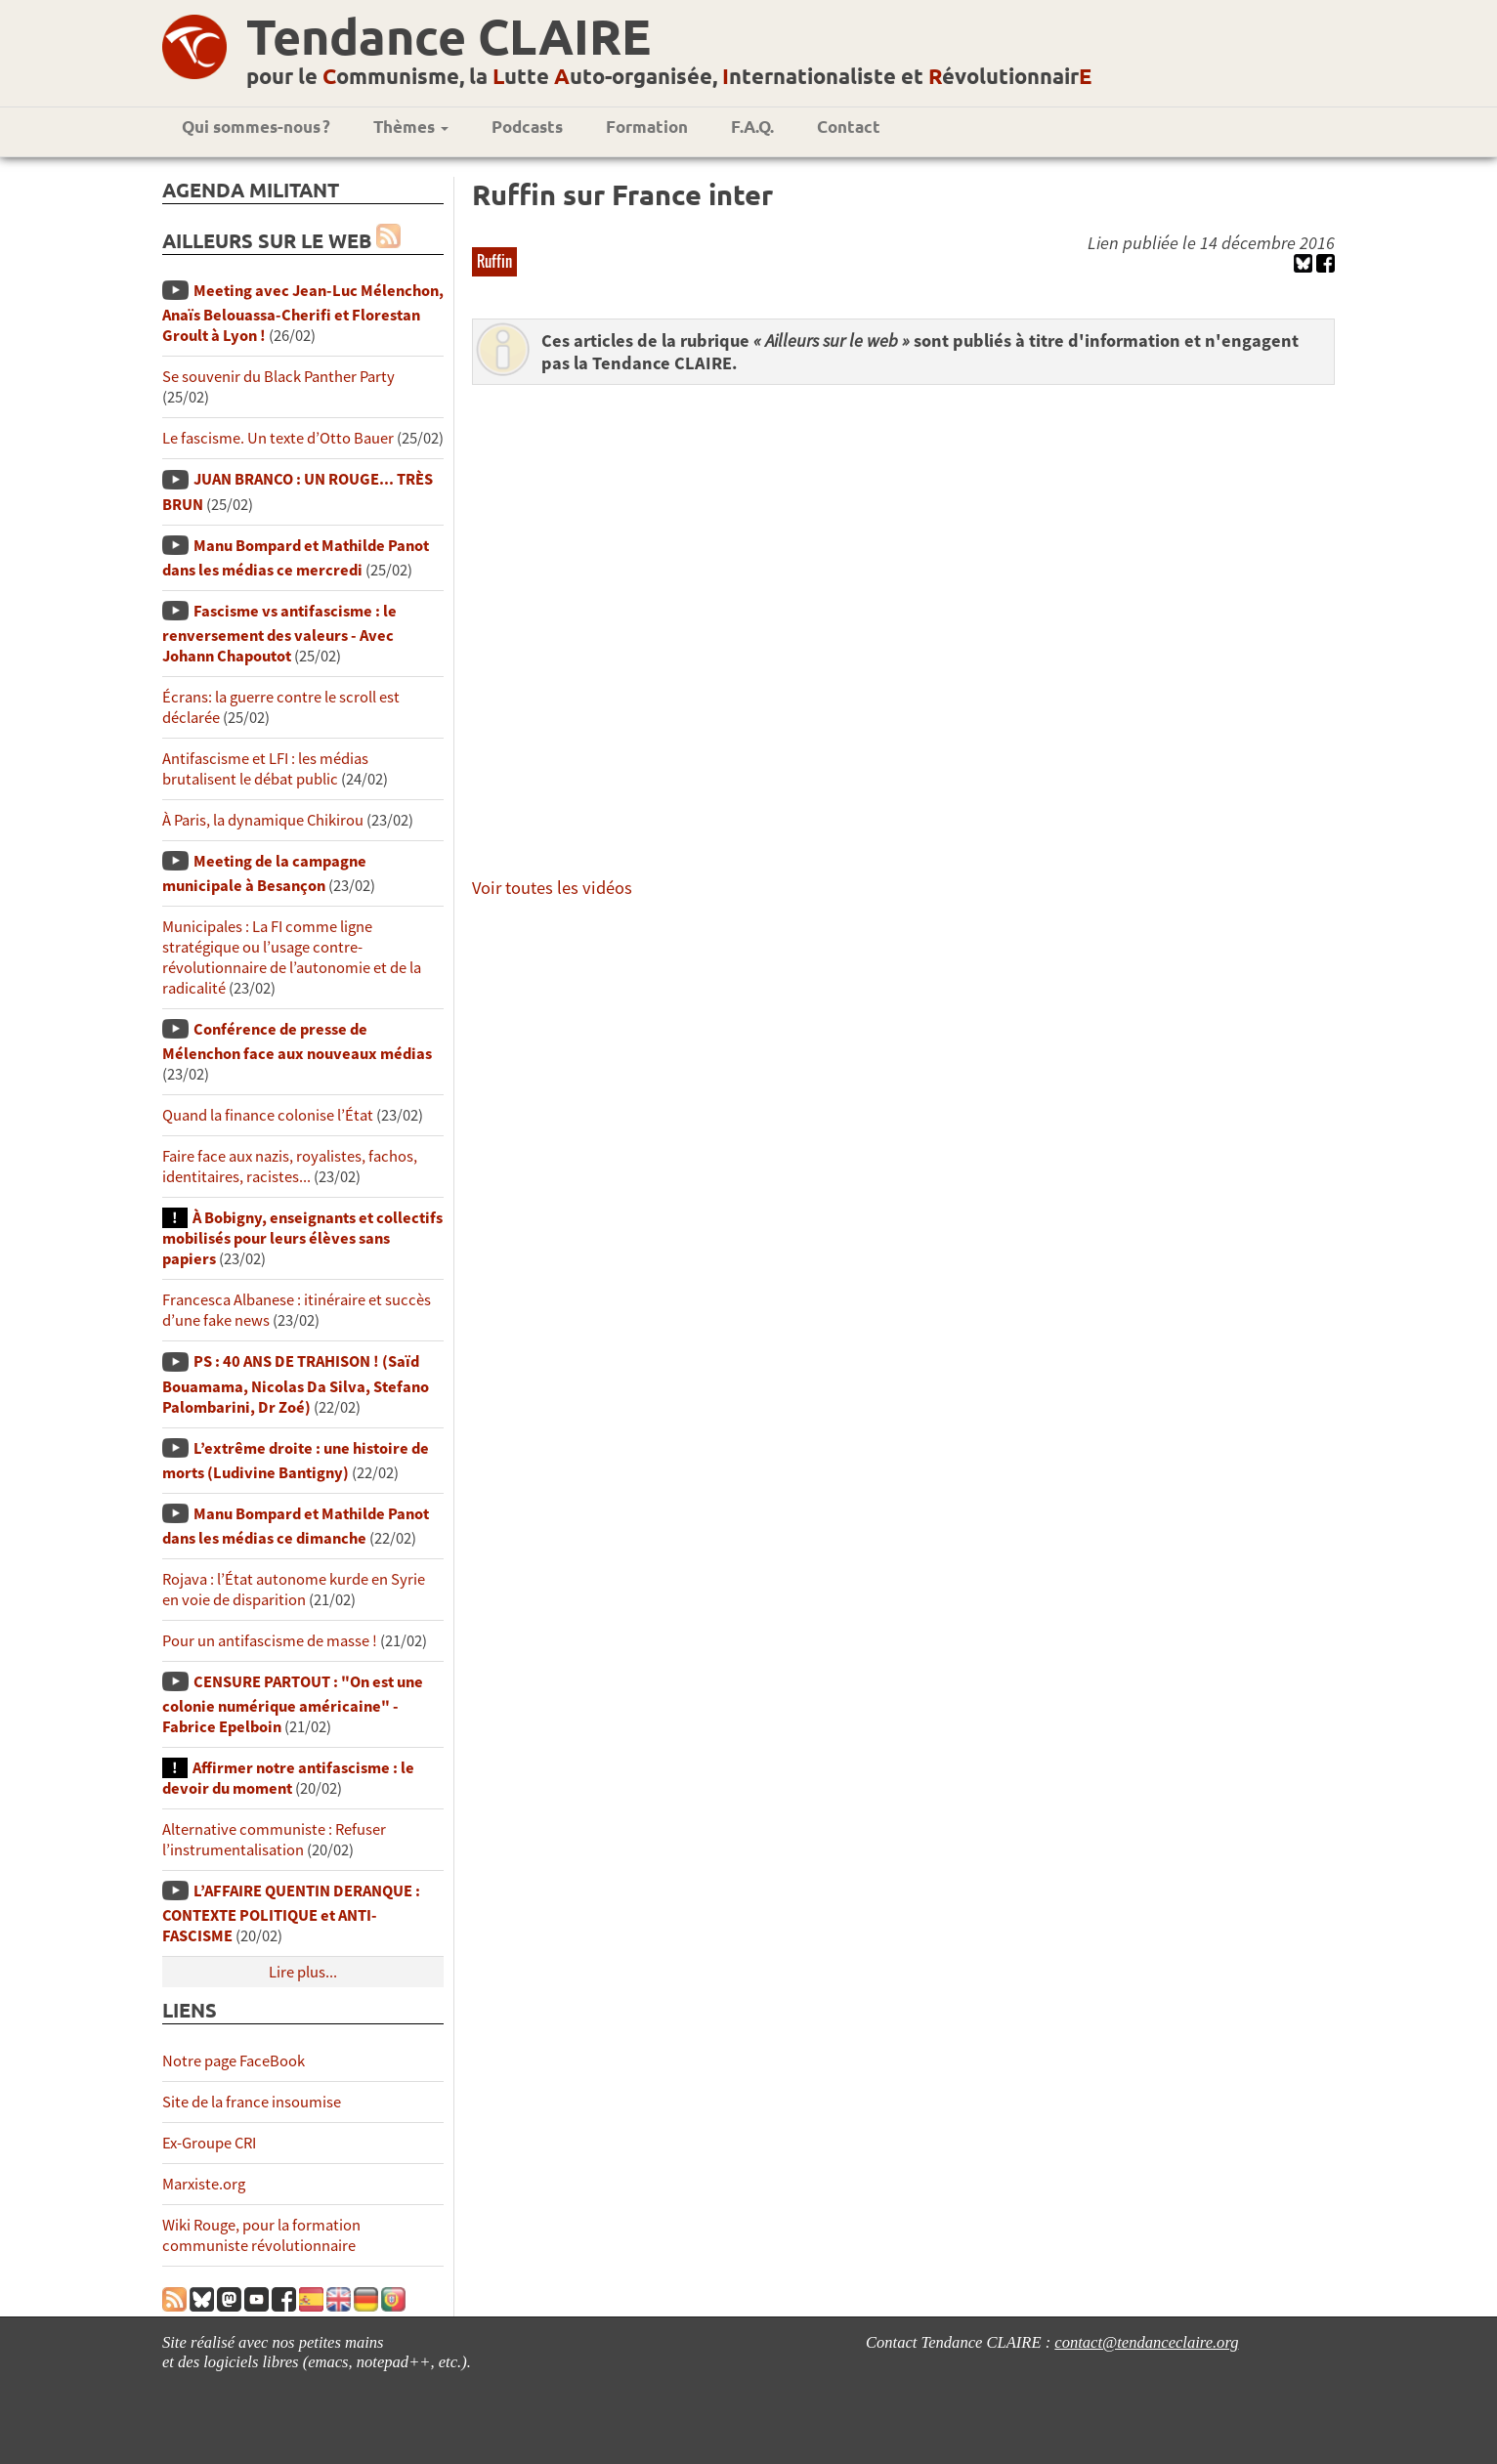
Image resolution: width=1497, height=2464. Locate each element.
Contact (848, 126)
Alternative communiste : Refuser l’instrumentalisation (274, 1839)
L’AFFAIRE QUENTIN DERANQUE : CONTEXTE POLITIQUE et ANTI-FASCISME (291, 1913)
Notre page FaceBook (233, 2061)
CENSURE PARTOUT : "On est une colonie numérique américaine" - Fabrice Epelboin (292, 1704)
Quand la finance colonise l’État (267, 1115)
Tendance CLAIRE (448, 35)
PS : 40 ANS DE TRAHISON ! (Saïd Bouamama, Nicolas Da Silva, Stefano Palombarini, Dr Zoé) (295, 1384)
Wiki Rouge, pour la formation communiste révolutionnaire (261, 2235)
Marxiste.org (203, 2184)
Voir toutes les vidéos (552, 887)
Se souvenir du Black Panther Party (278, 376)
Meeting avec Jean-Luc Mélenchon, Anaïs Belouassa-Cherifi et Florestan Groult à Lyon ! (303, 313)
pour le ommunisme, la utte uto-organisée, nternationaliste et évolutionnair (668, 76)
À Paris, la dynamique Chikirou (263, 820)
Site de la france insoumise (251, 2102)
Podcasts (527, 126)
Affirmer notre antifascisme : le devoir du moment (288, 1778)
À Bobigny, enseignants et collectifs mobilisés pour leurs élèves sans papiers (302, 1238)
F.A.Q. (752, 126)
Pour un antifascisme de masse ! (269, 1641)
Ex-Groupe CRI (209, 2143)
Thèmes (411, 126)
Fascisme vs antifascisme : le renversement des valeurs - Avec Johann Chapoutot (279, 633)
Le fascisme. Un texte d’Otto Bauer (278, 438)
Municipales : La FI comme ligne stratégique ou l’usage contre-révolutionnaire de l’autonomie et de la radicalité (291, 957)
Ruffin (494, 261)
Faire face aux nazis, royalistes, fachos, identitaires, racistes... (289, 1166)
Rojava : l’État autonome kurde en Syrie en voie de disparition (293, 1589)
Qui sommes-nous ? (256, 126)
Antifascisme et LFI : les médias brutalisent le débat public (265, 768)
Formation (647, 126)
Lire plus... (303, 1972)
